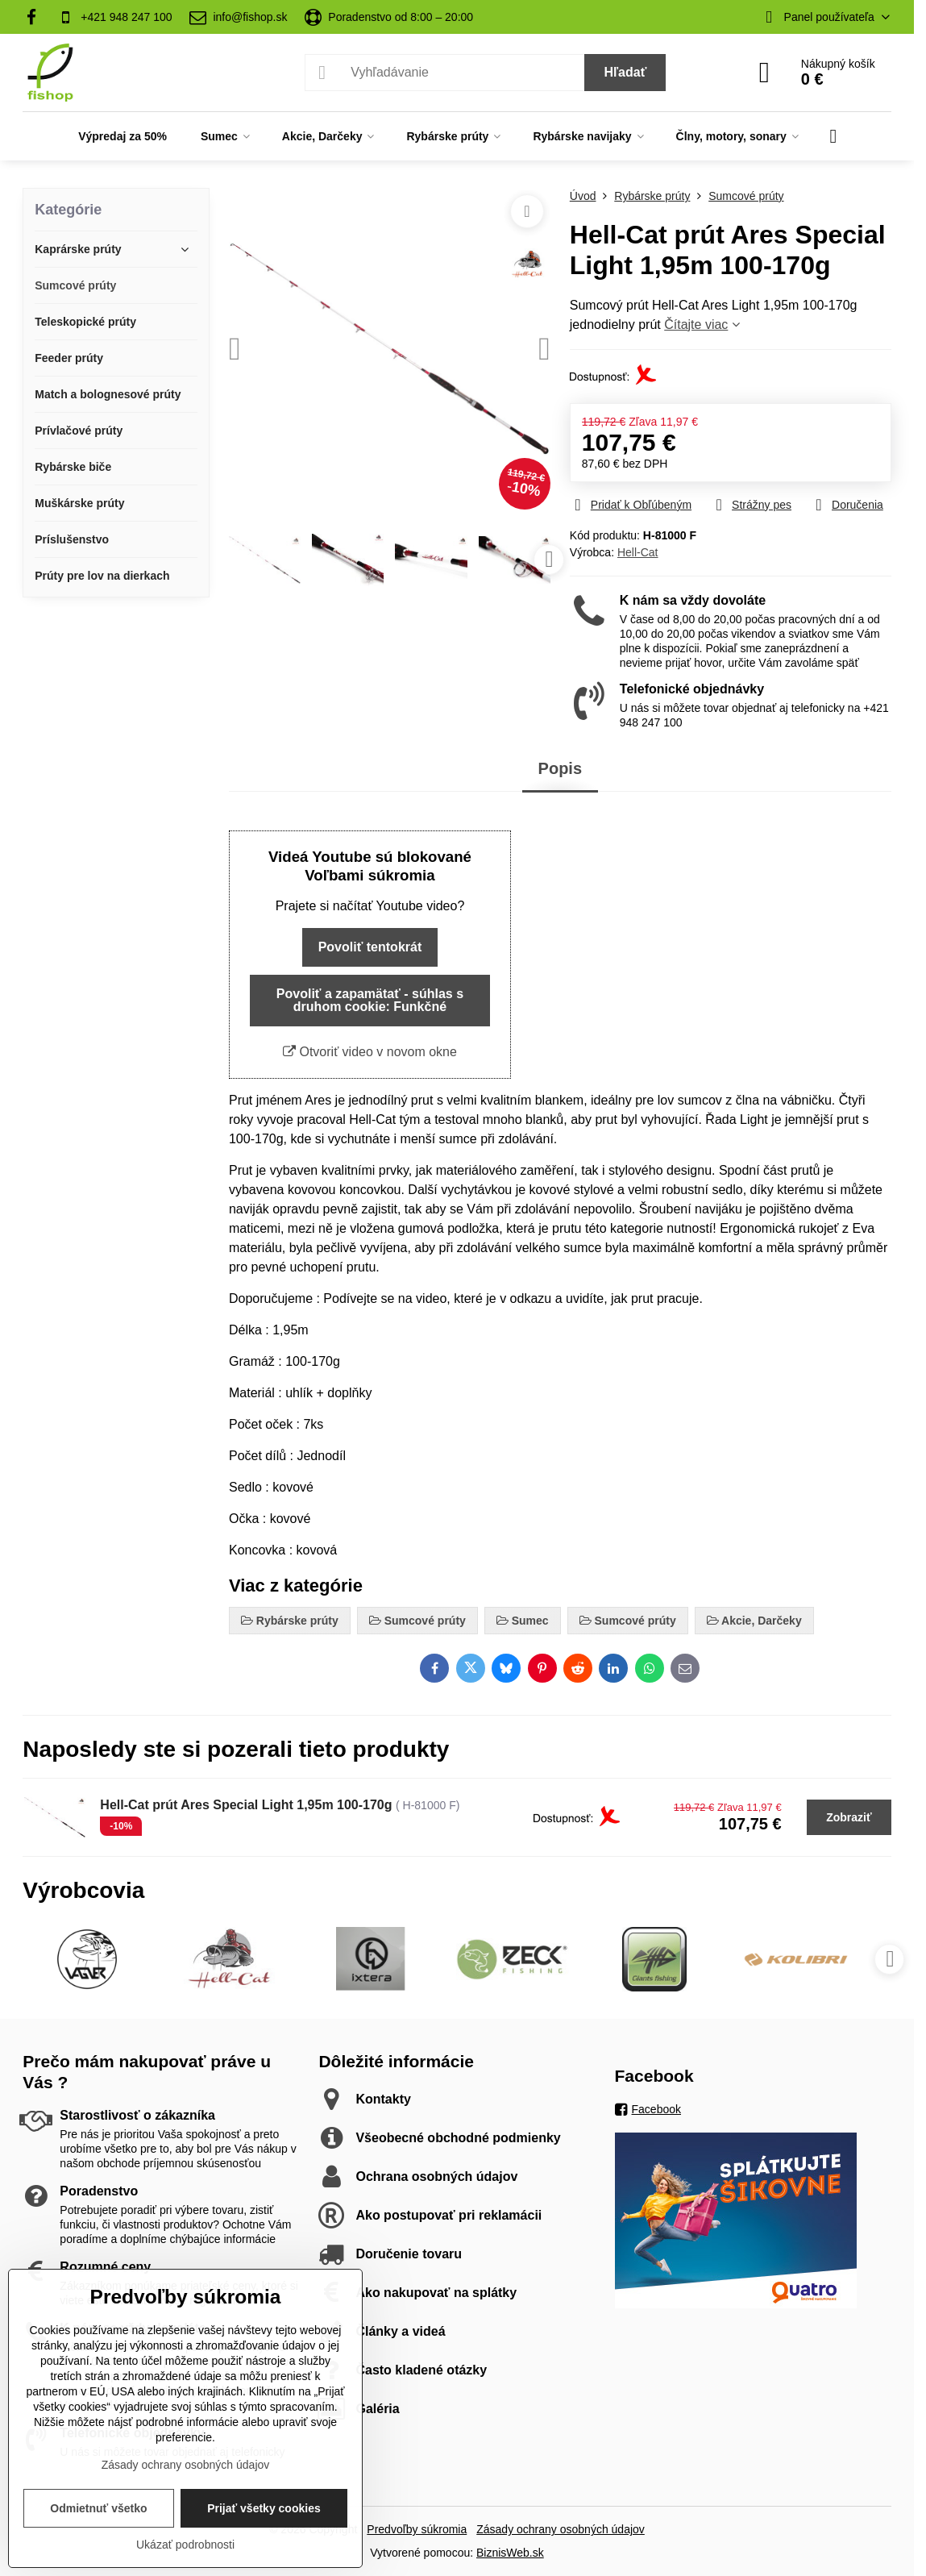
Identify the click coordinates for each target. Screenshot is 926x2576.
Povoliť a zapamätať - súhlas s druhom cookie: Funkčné (369, 1000)
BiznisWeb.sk (510, 2552)
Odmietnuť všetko (98, 2508)
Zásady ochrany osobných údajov (560, 2529)
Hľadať (625, 72)
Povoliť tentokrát (370, 947)
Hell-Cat (637, 552)
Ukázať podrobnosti (185, 2544)
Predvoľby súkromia (417, 2529)
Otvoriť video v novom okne (370, 1052)
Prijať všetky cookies (264, 2508)
